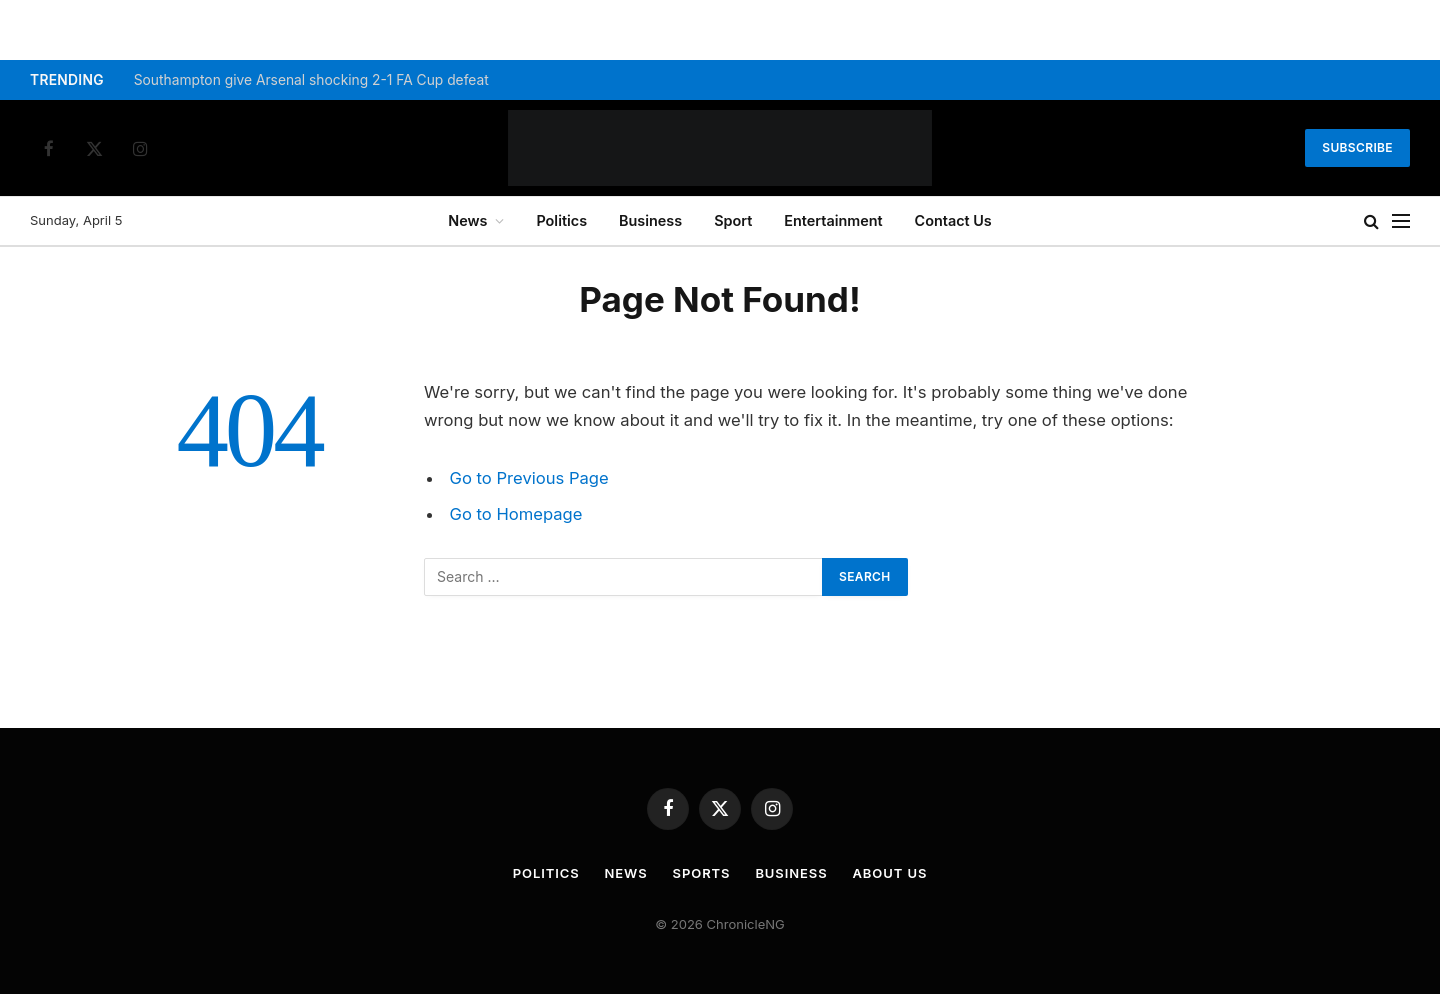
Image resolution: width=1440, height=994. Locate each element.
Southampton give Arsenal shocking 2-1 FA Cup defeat (311, 80)
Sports (702, 873)
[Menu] (1401, 221)
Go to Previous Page (529, 478)
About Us (890, 873)
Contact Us (953, 220)
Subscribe (1357, 147)
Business (650, 220)
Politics (561, 220)
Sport (733, 220)
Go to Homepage (516, 514)
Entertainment (833, 220)
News (467, 220)
